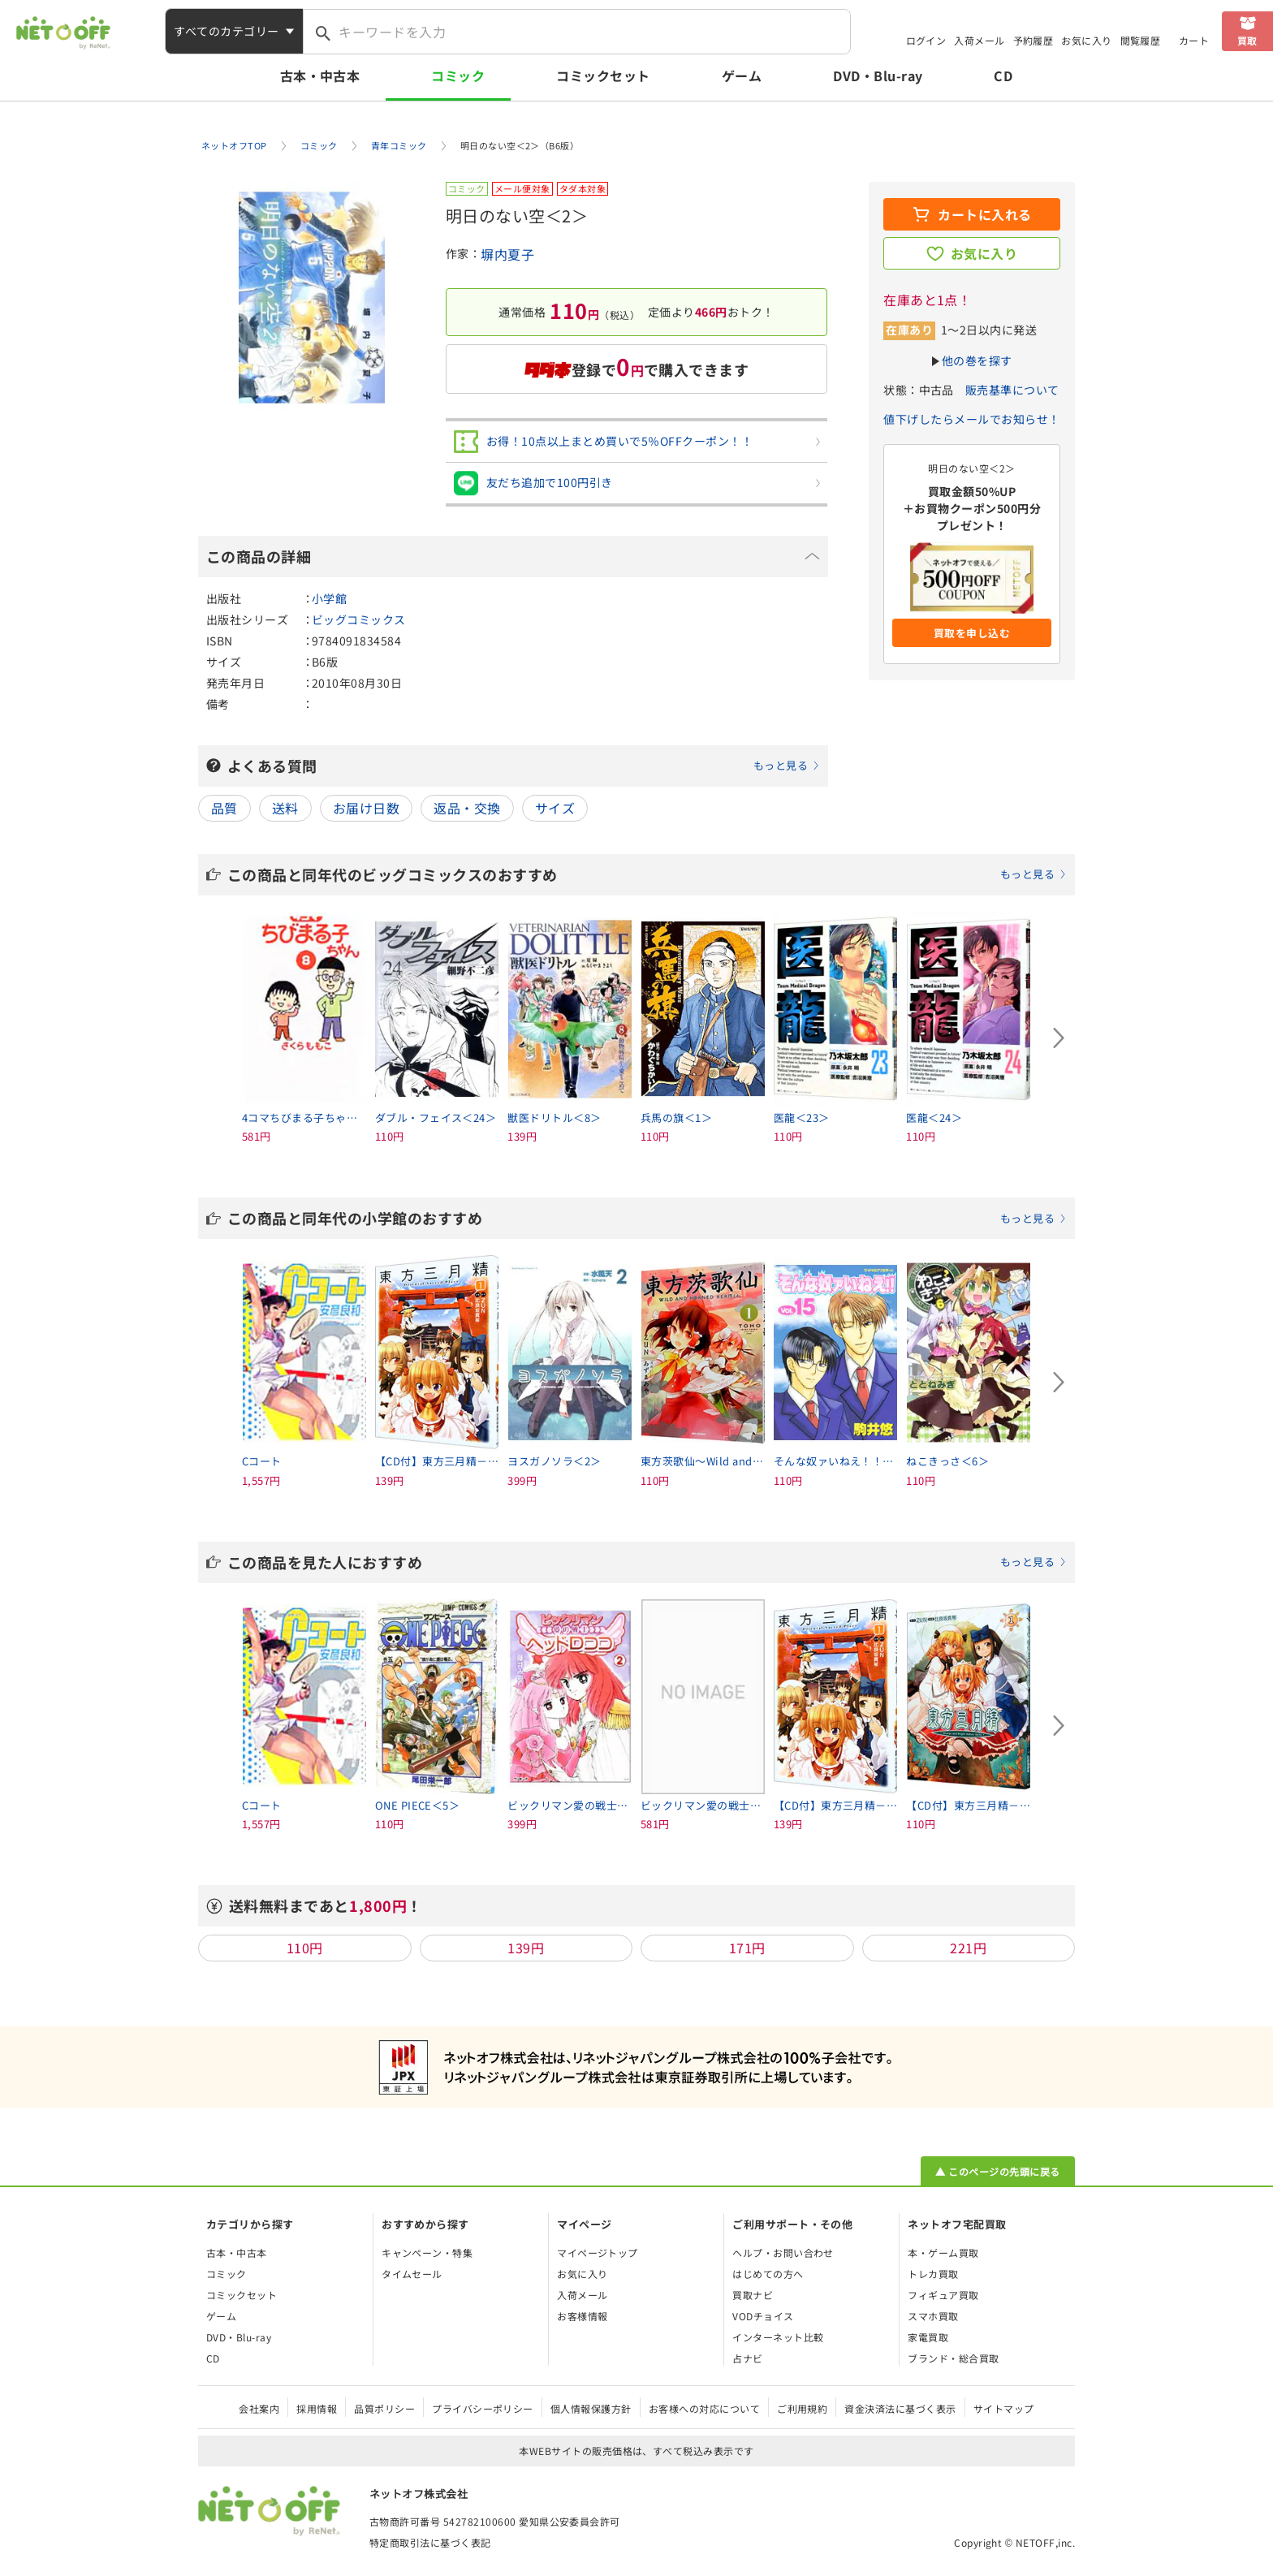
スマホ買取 (933, 2316)
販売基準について (1012, 390)
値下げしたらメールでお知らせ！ (971, 419)
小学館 (329, 598)
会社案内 (259, 2408)
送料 (285, 808)
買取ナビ (752, 2295)
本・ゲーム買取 (943, 2252)
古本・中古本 (320, 75)
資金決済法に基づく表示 (900, 2408)
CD (1003, 75)
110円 (305, 1947)
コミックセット (602, 75)
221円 (968, 1947)
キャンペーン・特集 (427, 2252)
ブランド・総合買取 (953, 2358)
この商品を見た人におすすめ (647, 1562)
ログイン (926, 40)
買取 (1247, 40)
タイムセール (412, 2273)
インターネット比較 (777, 2337)
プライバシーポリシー (482, 2408)
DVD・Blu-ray (877, 75)
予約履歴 (1033, 40)
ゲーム (742, 75)
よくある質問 (523, 765)
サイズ (555, 808)
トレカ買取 (933, 2273)
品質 (224, 808)
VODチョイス (762, 2316)
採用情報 (316, 2408)
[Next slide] (1058, 1038)
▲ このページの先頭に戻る (997, 2171)
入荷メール (979, 40)
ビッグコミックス (359, 619)
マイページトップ (597, 2252)
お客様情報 (582, 2316)
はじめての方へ (767, 2273)
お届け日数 (366, 808)
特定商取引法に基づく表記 (430, 2542)
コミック (458, 75)
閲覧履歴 (1140, 40)
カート (1194, 40)
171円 (747, 1947)
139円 (525, 1947)
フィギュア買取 (943, 2295)
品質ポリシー (384, 2408)
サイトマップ (1003, 2408)
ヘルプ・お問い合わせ (783, 2252)
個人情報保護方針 (591, 2408)
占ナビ (747, 2358)
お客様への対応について (704, 2408)
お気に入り (1086, 40)
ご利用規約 (802, 2408)
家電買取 (928, 2337)
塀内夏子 (507, 254)
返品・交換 (467, 808)
